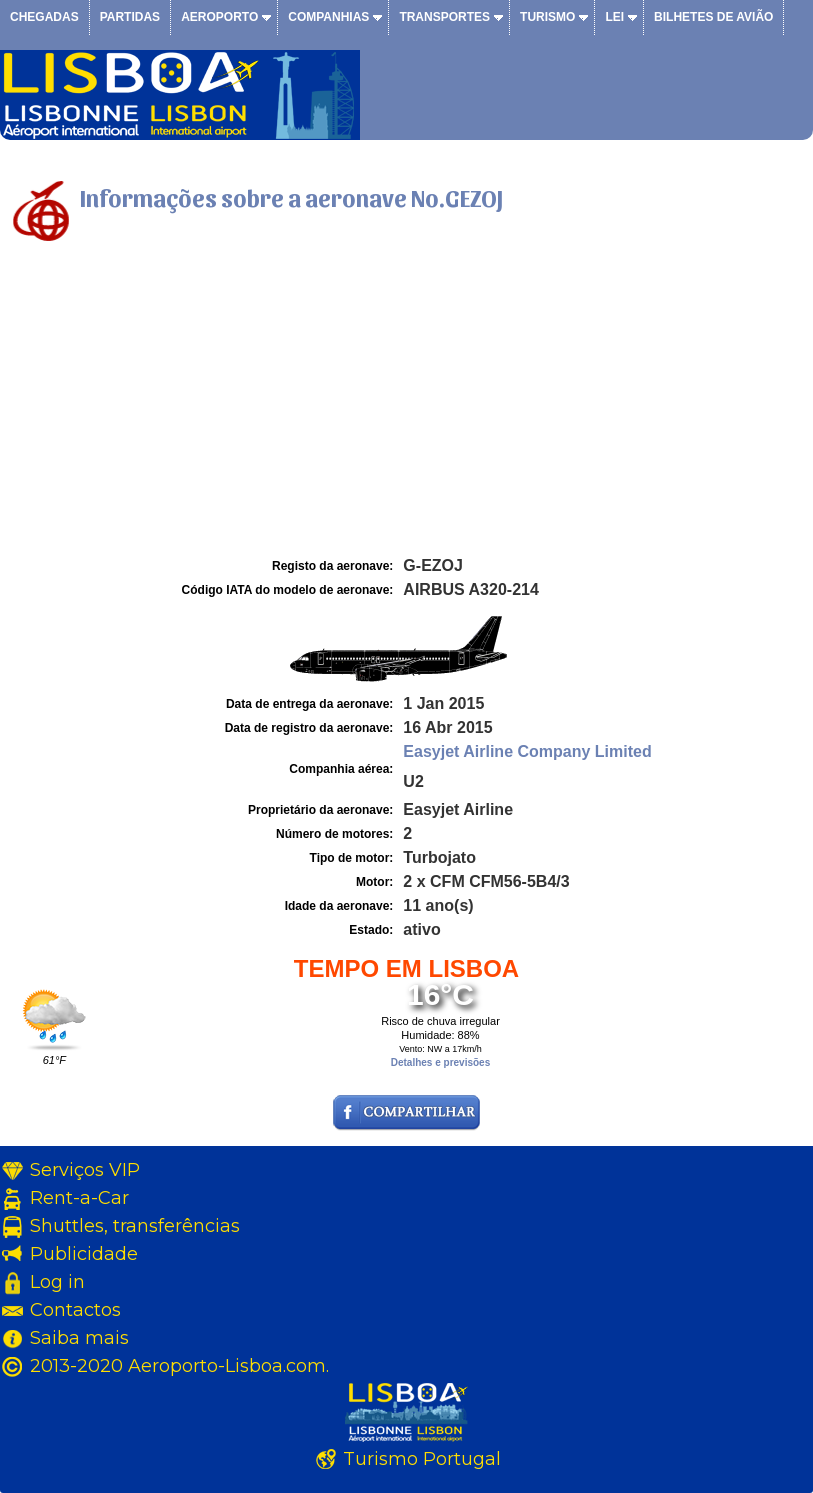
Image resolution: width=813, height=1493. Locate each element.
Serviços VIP (85, 1170)
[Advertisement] (406, 403)
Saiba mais (79, 1338)
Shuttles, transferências (135, 1226)
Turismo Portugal (422, 1459)
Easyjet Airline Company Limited (527, 751)
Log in (57, 1282)
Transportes (444, 17)
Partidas (130, 17)
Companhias (328, 17)
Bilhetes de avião (713, 17)
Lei (614, 17)
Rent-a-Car (79, 1198)
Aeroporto (219, 17)
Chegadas (44, 17)
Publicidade (84, 1254)
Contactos (75, 1310)
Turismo (547, 17)
